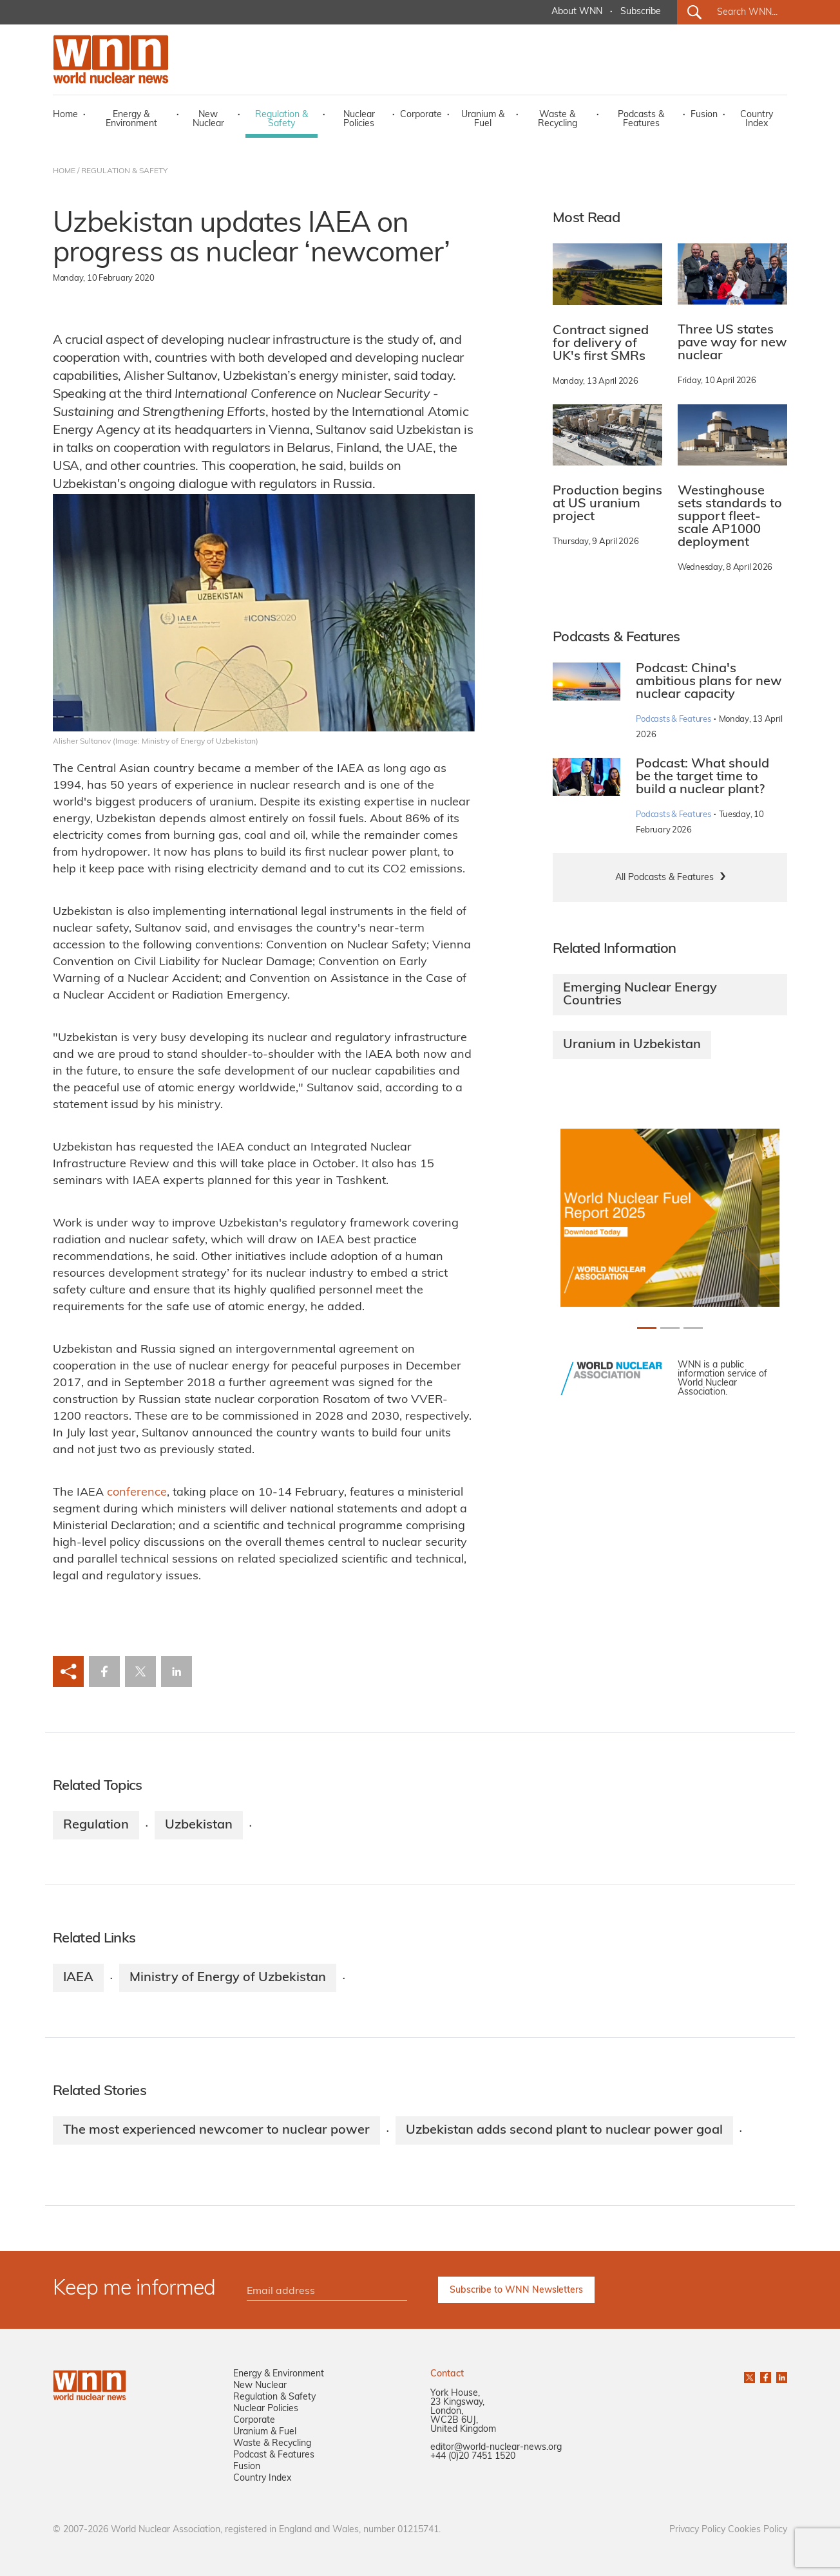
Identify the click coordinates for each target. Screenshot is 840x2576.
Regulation (96, 1825)
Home (65, 115)
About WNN (576, 12)
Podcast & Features (273, 2455)
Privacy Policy (697, 2530)
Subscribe (640, 12)
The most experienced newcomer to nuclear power (216, 2130)
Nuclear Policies (359, 119)
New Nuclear (208, 119)
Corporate (421, 115)
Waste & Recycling (557, 119)
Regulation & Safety (281, 119)
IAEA (78, 1977)
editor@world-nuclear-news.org (496, 2447)
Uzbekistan (199, 1825)
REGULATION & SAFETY (124, 171)
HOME (64, 171)
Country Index (756, 119)
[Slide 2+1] (693, 1328)
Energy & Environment (131, 119)
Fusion (704, 115)
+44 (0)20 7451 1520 (472, 2456)
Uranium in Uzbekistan (632, 1045)
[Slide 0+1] (646, 1328)
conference (137, 1493)
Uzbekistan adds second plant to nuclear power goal (564, 2130)
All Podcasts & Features (664, 878)
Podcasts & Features (641, 119)
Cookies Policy (757, 2530)
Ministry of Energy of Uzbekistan (227, 1977)
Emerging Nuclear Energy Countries (640, 995)
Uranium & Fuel (482, 119)
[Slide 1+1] (670, 1328)
